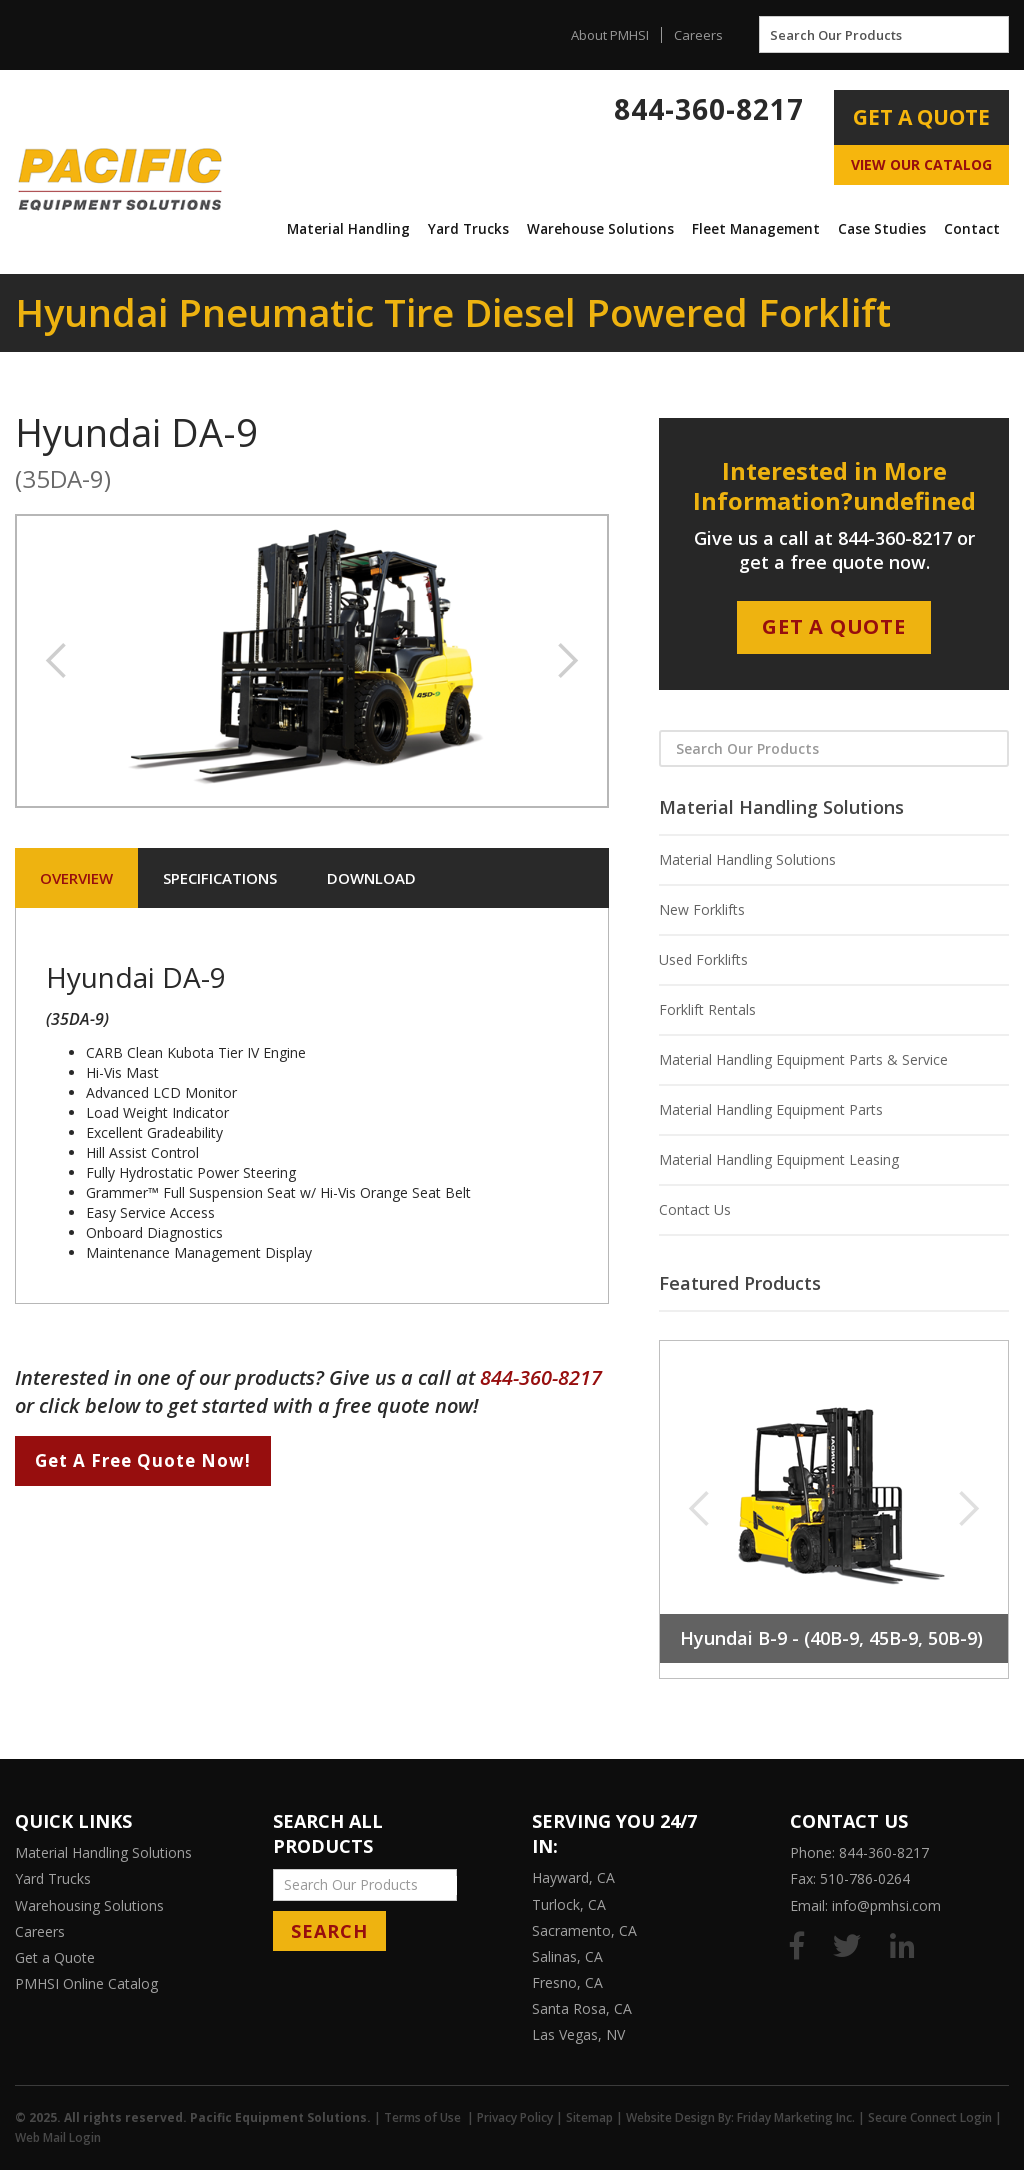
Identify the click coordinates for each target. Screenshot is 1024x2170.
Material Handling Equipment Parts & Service (803, 1059)
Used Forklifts (703, 959)
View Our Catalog (921, 164)
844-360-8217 (709, 109)
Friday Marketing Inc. (796, 2117)
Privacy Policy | (521, 2117)
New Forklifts (702, 909)
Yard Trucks (468, 229)
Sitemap (589, 2117)
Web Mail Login (58, 2137)
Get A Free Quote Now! (143, 1460)
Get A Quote (921, 117)
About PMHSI (610, 35)
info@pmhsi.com (886, 1905)
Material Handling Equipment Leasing (779, 1159)
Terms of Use (422, 2117)
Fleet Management (756, 229)
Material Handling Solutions (747, 859)
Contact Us (695, 1209)
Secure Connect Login (930, 2117)
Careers (698, 35)
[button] (348, 229)
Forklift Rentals (707, 1009)
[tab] (76, 878)
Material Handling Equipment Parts (771, 1109)
